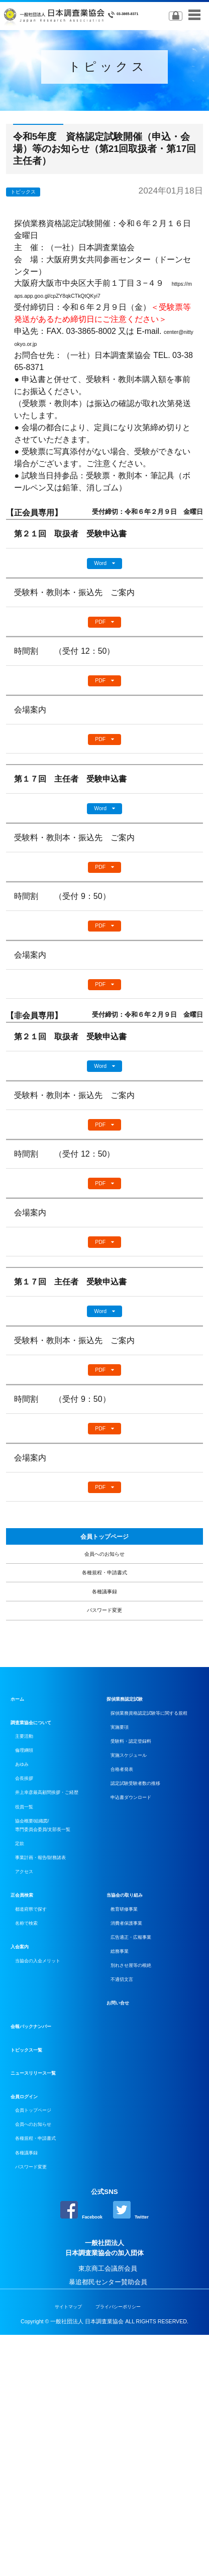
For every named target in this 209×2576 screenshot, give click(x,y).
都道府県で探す (40, 2099)
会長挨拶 (30, 1918)
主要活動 (30, 1862)
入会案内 (24, 2142)
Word (99, 565)
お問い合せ (123, 2217)
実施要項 (126, 1871)
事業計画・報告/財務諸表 (54, 2038)
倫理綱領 (30, 1880)
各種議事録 (104, 1700)
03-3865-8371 (129, 15)
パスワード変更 (104, 1729)
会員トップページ (104, 1616)
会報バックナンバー (40, 2241)
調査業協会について (40, 1845)
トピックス (33, 191)
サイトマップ (58, 2547)
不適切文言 (129, 2192)
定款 (23, 2019)
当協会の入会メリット (49, 2159)
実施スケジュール (139, 1908)
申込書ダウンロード (142, 1964)
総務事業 (126, 2154)
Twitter (138, 2448)
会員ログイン (30, 2311)
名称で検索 (33, 2117)
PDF (99, 628)
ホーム (20, 1821)
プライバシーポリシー (124, 2547)
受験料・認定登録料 (142, 1889)
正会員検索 (27, 2082)
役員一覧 (30, 1968)
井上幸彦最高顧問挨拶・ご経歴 (59, 1943)
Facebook (75, 2448)
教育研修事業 (132, 2099)
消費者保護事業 (136, 2117)
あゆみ (27, 1899)
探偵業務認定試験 (133, 1821)
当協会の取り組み (133, 2082)
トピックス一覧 (33, 2264)
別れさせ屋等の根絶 (142, 2173)
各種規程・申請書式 (104, 1672)
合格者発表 (129, 1926)
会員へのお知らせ (104, 1643)
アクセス (30, 2057)
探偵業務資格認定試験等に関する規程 (155, 1845)
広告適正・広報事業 (142, 2136)
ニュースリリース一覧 (43, 2287)
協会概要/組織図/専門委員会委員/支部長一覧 (57, 1993)
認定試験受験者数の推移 (149, 1945)
